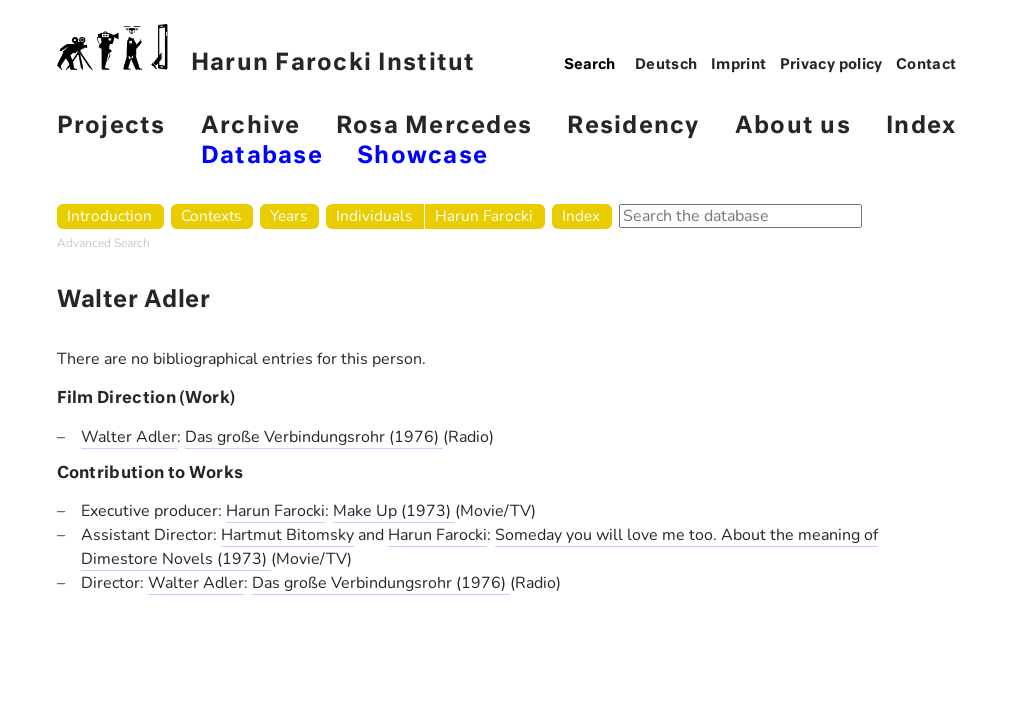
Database (262, 156)
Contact (926, 65)
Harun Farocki (484, 215)
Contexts (211, 215)
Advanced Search (103, 243)
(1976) (416, 437)
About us (793, 126)
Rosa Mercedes (434, 126)
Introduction (109, 215)
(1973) (428, 511)
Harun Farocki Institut (266, 49)
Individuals (374, 215)
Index (921, 126)
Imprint (739, 65)
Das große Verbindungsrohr (287, 437)
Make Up (367, 511)
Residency (633, 126)
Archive (251, 126)
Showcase (422, 156)
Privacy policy (831, 65)
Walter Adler (129, 437)
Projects (111, 126)
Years (288, 215)
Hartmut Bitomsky (287, 535)
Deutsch (666, 65)
